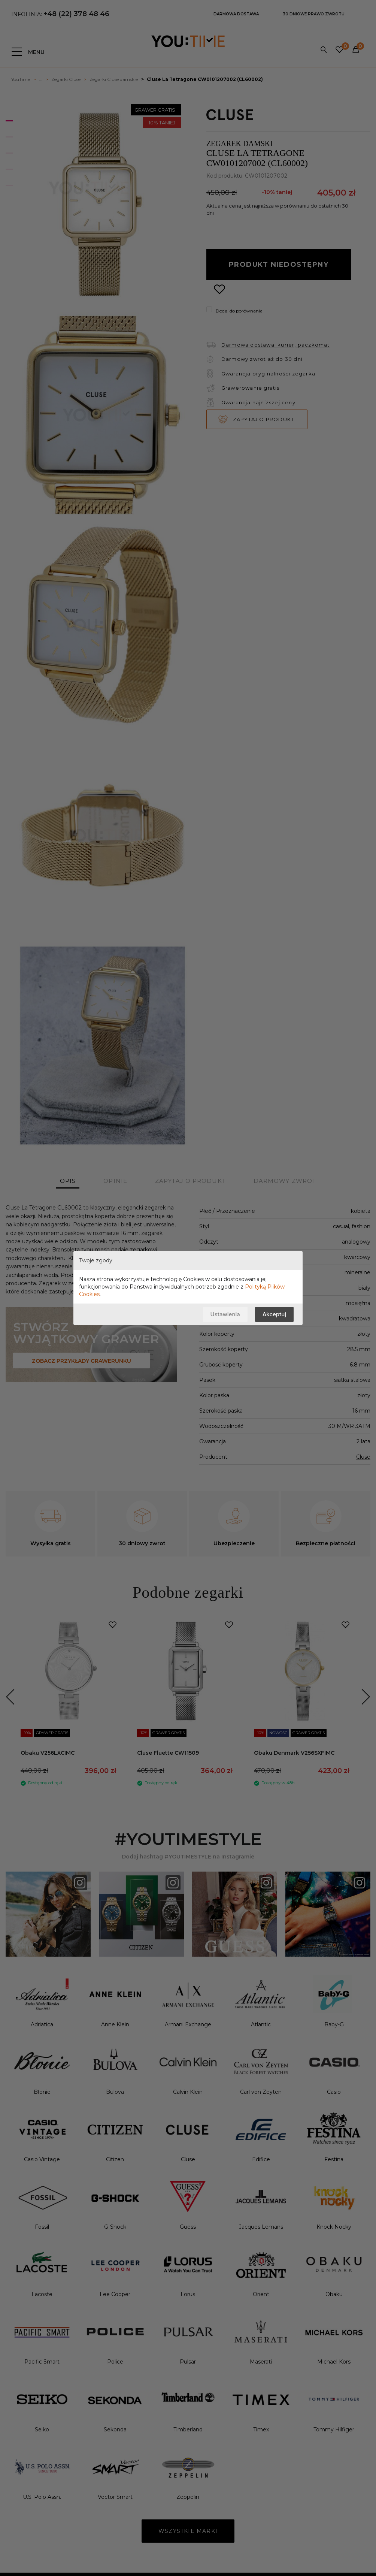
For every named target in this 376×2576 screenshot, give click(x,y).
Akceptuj (274, 1314)
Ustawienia (225, 1314)
